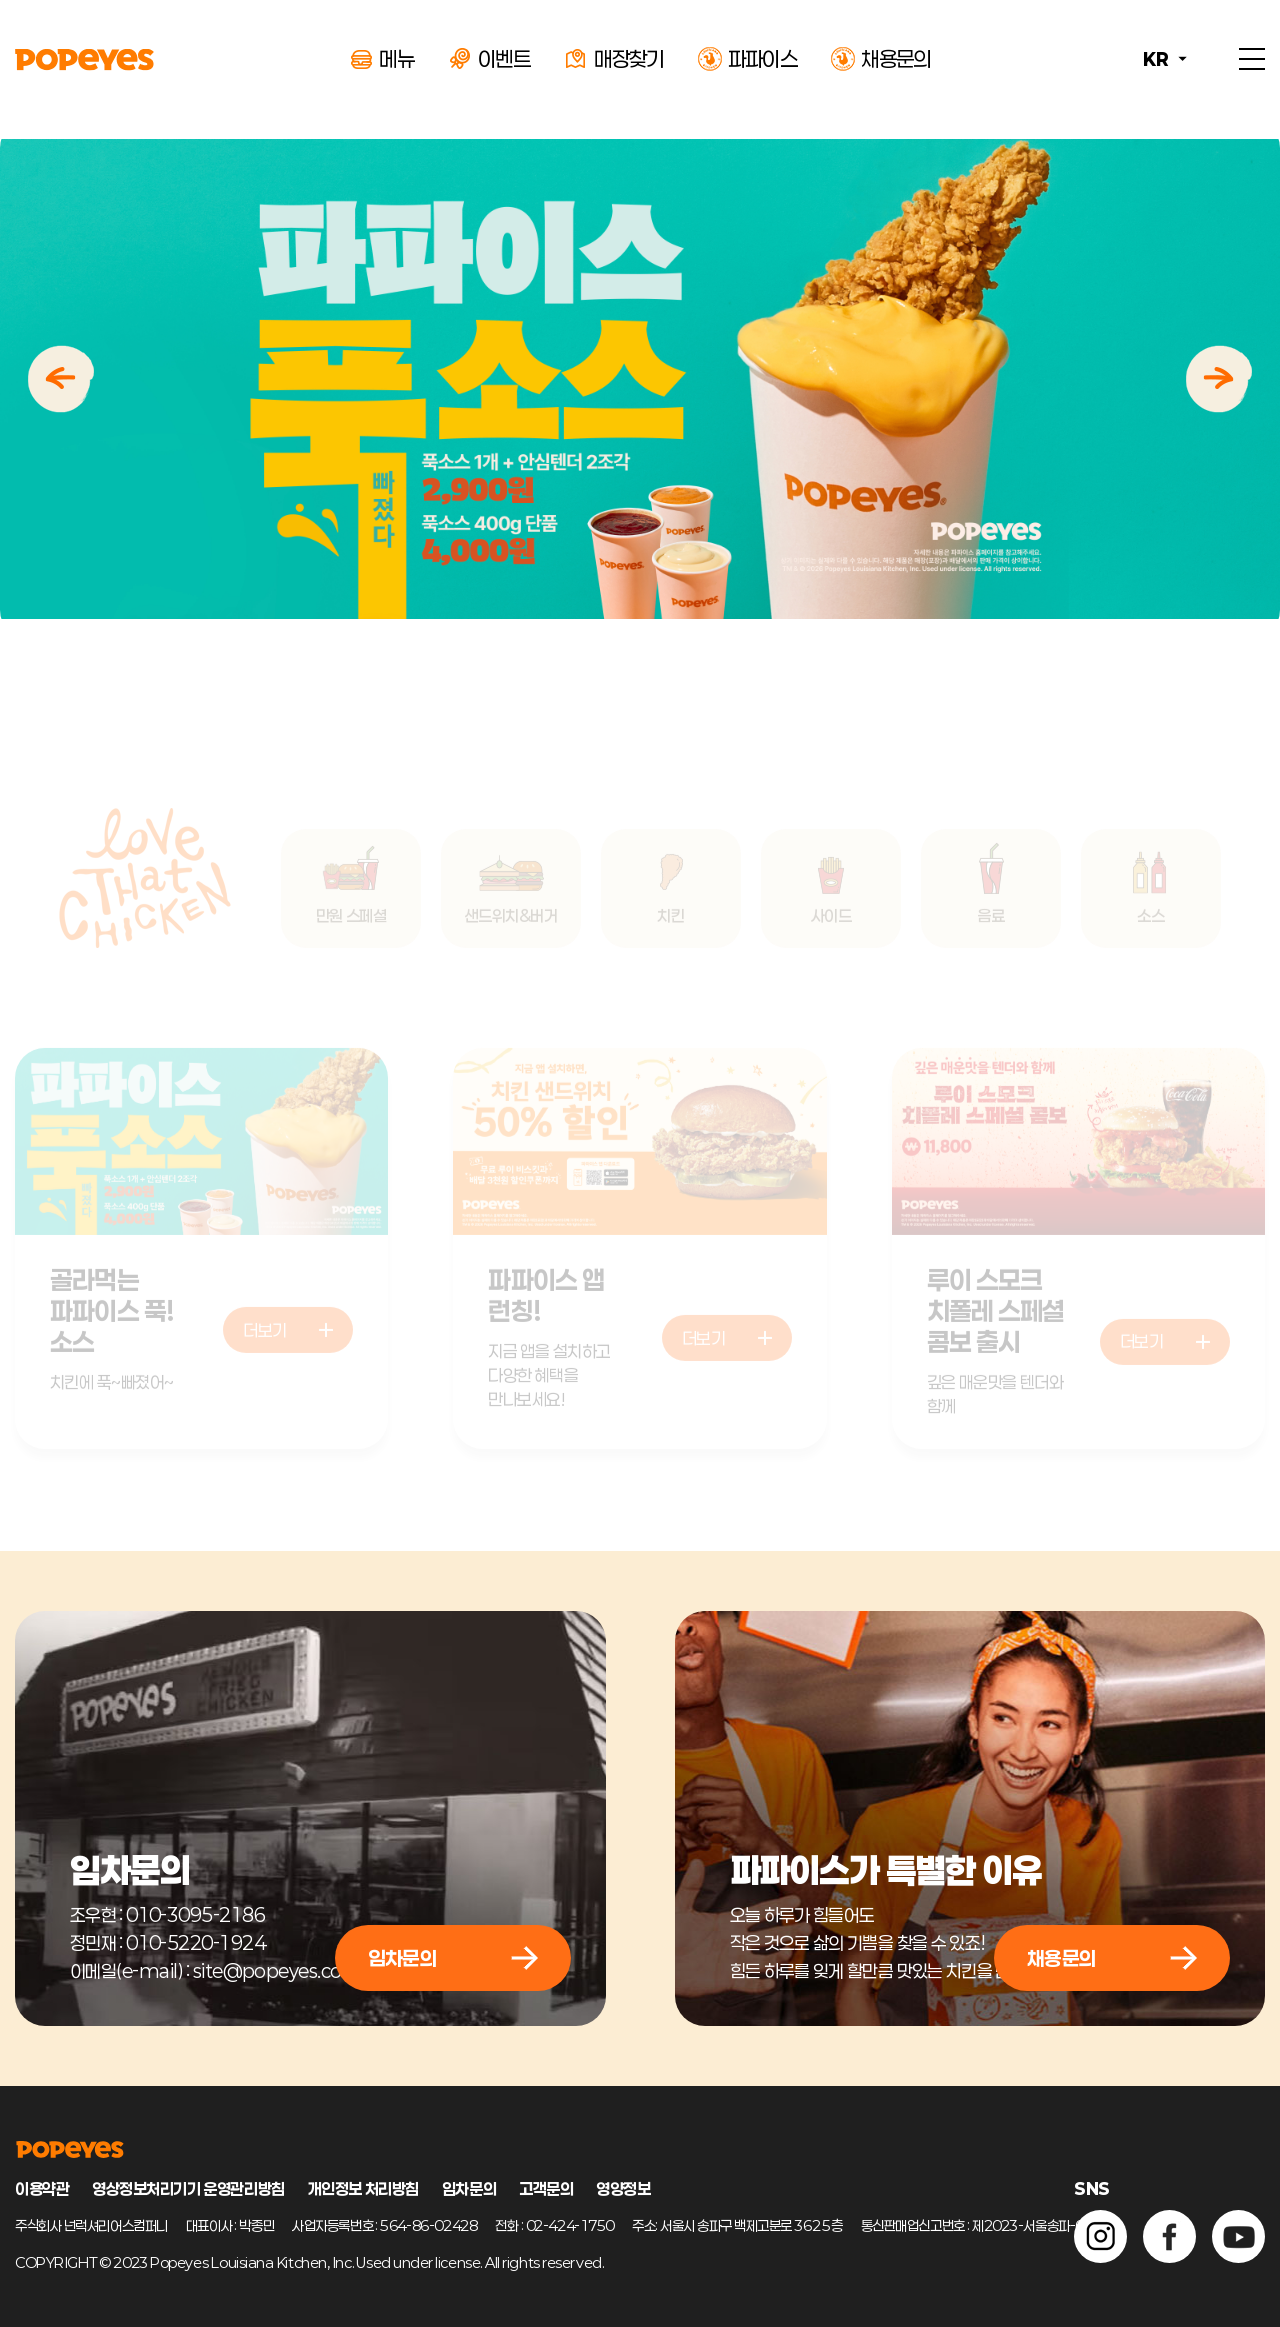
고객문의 (546, 2188)
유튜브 (1238, 2236)
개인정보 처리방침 (363, 2188)
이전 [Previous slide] (61, 379)
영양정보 (623, 2188)
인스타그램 (1100, 2236)
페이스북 (1169, 2236)
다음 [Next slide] (1219, 379)
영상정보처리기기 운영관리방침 (188, 2188)
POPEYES (84, 59)
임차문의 (469, 2188)
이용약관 (42, 2188)
